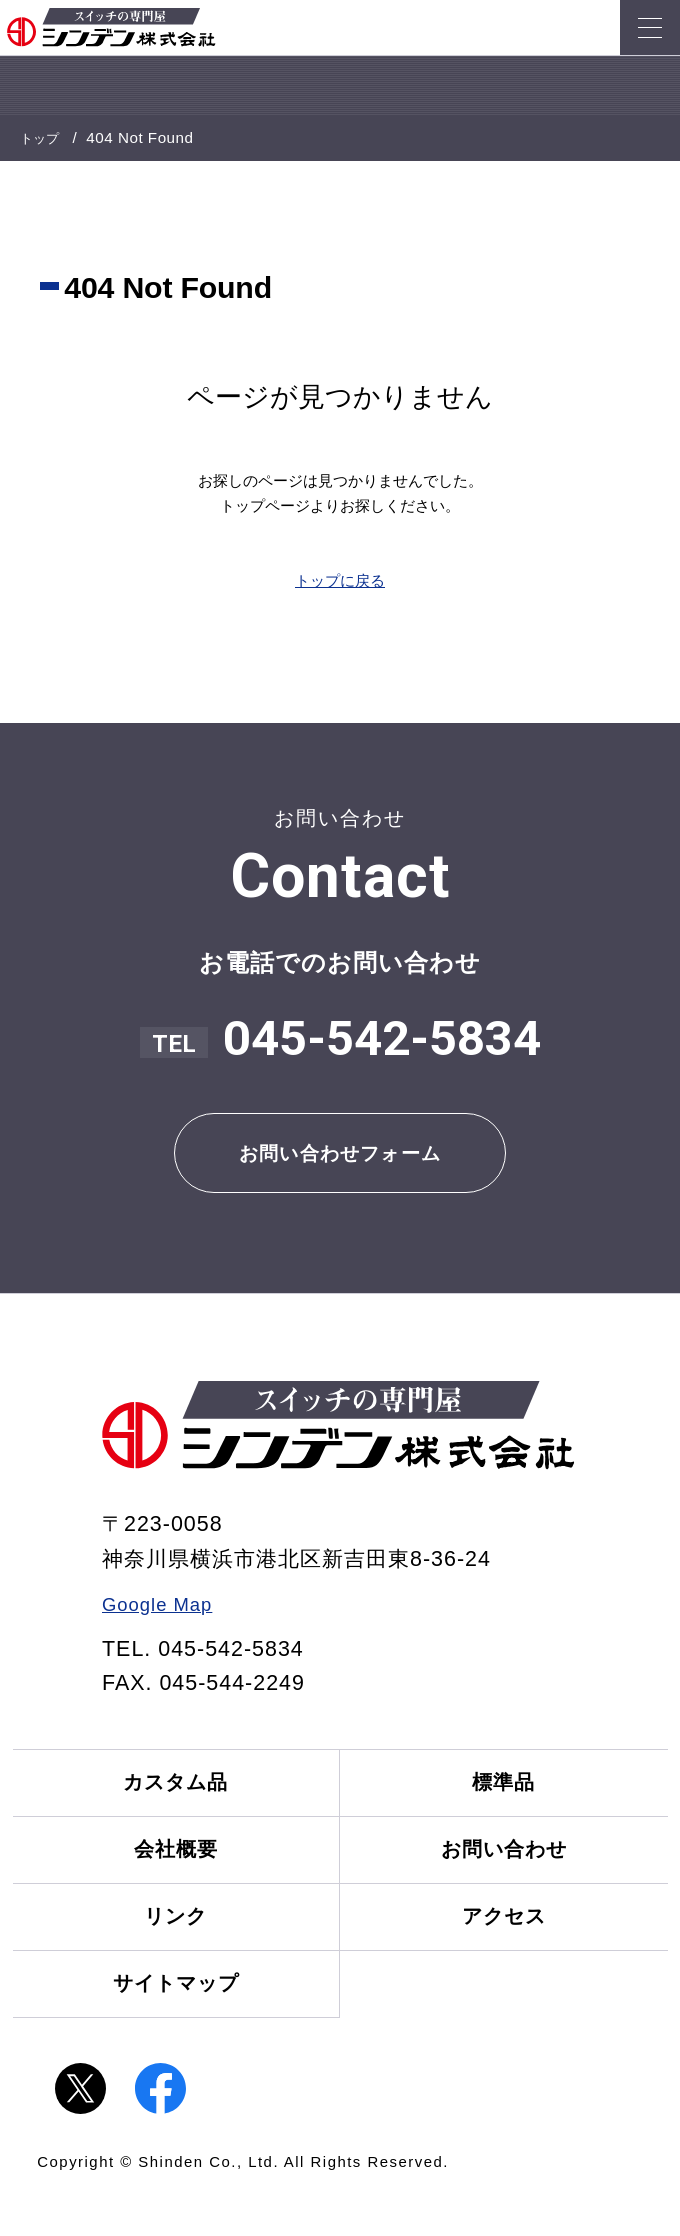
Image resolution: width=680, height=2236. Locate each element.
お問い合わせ (510, 1874)
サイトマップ (170, 2026)
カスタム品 (170, 1798)
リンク (169, 1950)
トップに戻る (340, 579)
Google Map (165, 1615)
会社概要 (170, 1874)
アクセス (510, 1950)
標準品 (510, 1798)
